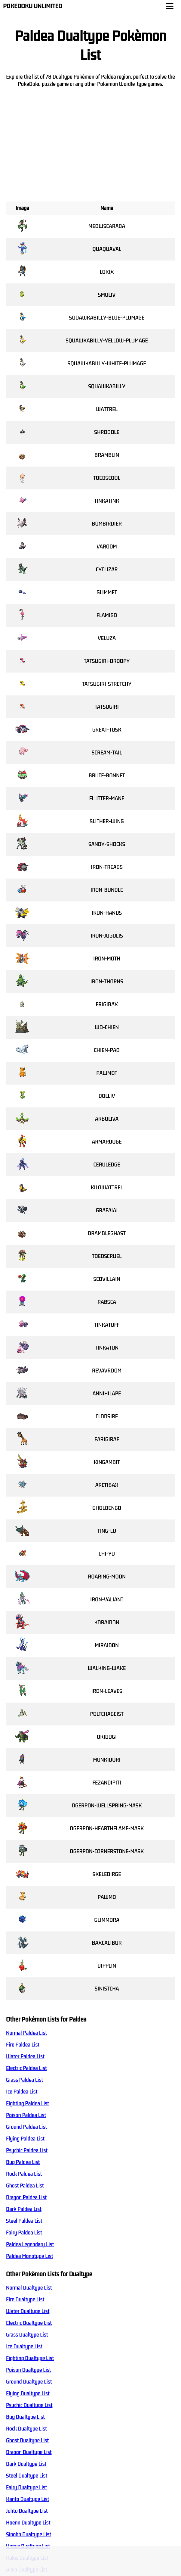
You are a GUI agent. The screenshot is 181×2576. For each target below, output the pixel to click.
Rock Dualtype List (26, 2428)
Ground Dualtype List (29, 2381)
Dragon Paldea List (26, 2197)
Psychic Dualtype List (29, 2405)
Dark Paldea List (23, 2209)
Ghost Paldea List (25, 2185)
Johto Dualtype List (27, 2511)
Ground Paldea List (26, 2127)
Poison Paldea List (26, 2115)
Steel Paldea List (24, 2221)
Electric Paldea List (26, 2068)
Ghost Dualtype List (27, 2440)
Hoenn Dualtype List (28, 2522)
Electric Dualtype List (29, 2323)
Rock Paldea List (24, 2174)
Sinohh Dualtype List (28, 2534)
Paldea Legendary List (30, 2244)
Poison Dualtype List (28, 2370)
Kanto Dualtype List (27, 2499)
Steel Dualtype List (26, 2475)
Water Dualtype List (27, 2311)
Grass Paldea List (24, 2080)
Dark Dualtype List (26, 2464)
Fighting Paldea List (27, 2103)
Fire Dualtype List (25, 2299)
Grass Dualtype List (27, 2334)
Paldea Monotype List (29, 2256)
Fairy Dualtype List (26, 2487)
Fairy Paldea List (24, 2232)
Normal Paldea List (26, 2033)
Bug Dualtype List (25, 2417)
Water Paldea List (25, 2056)
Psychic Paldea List (27, 2150)
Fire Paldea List (22, 2044)
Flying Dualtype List (28, 2393)
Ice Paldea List (21, 2091)
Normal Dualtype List (29, 2287)
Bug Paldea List (23, 2162)
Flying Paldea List (25, 2138)
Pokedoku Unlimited (32, 6)
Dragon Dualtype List (29, 2452)
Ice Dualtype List (24, 2346)
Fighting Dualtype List (30, 2358)
